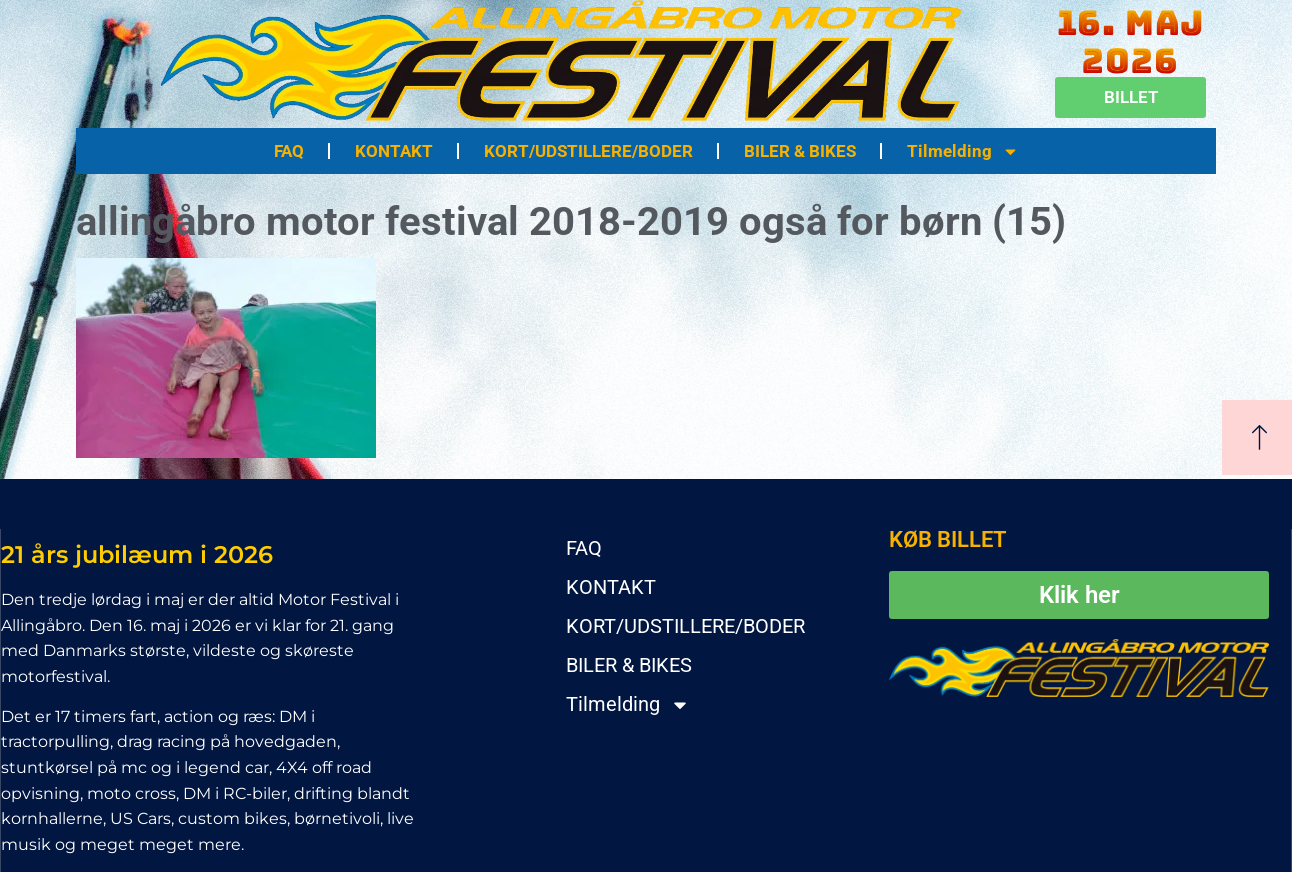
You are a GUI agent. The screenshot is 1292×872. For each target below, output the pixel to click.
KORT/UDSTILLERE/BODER (588, 151)
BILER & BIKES (800, 151)
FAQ (289, 151)
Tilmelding (963, 151)
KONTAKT (394, 151)
